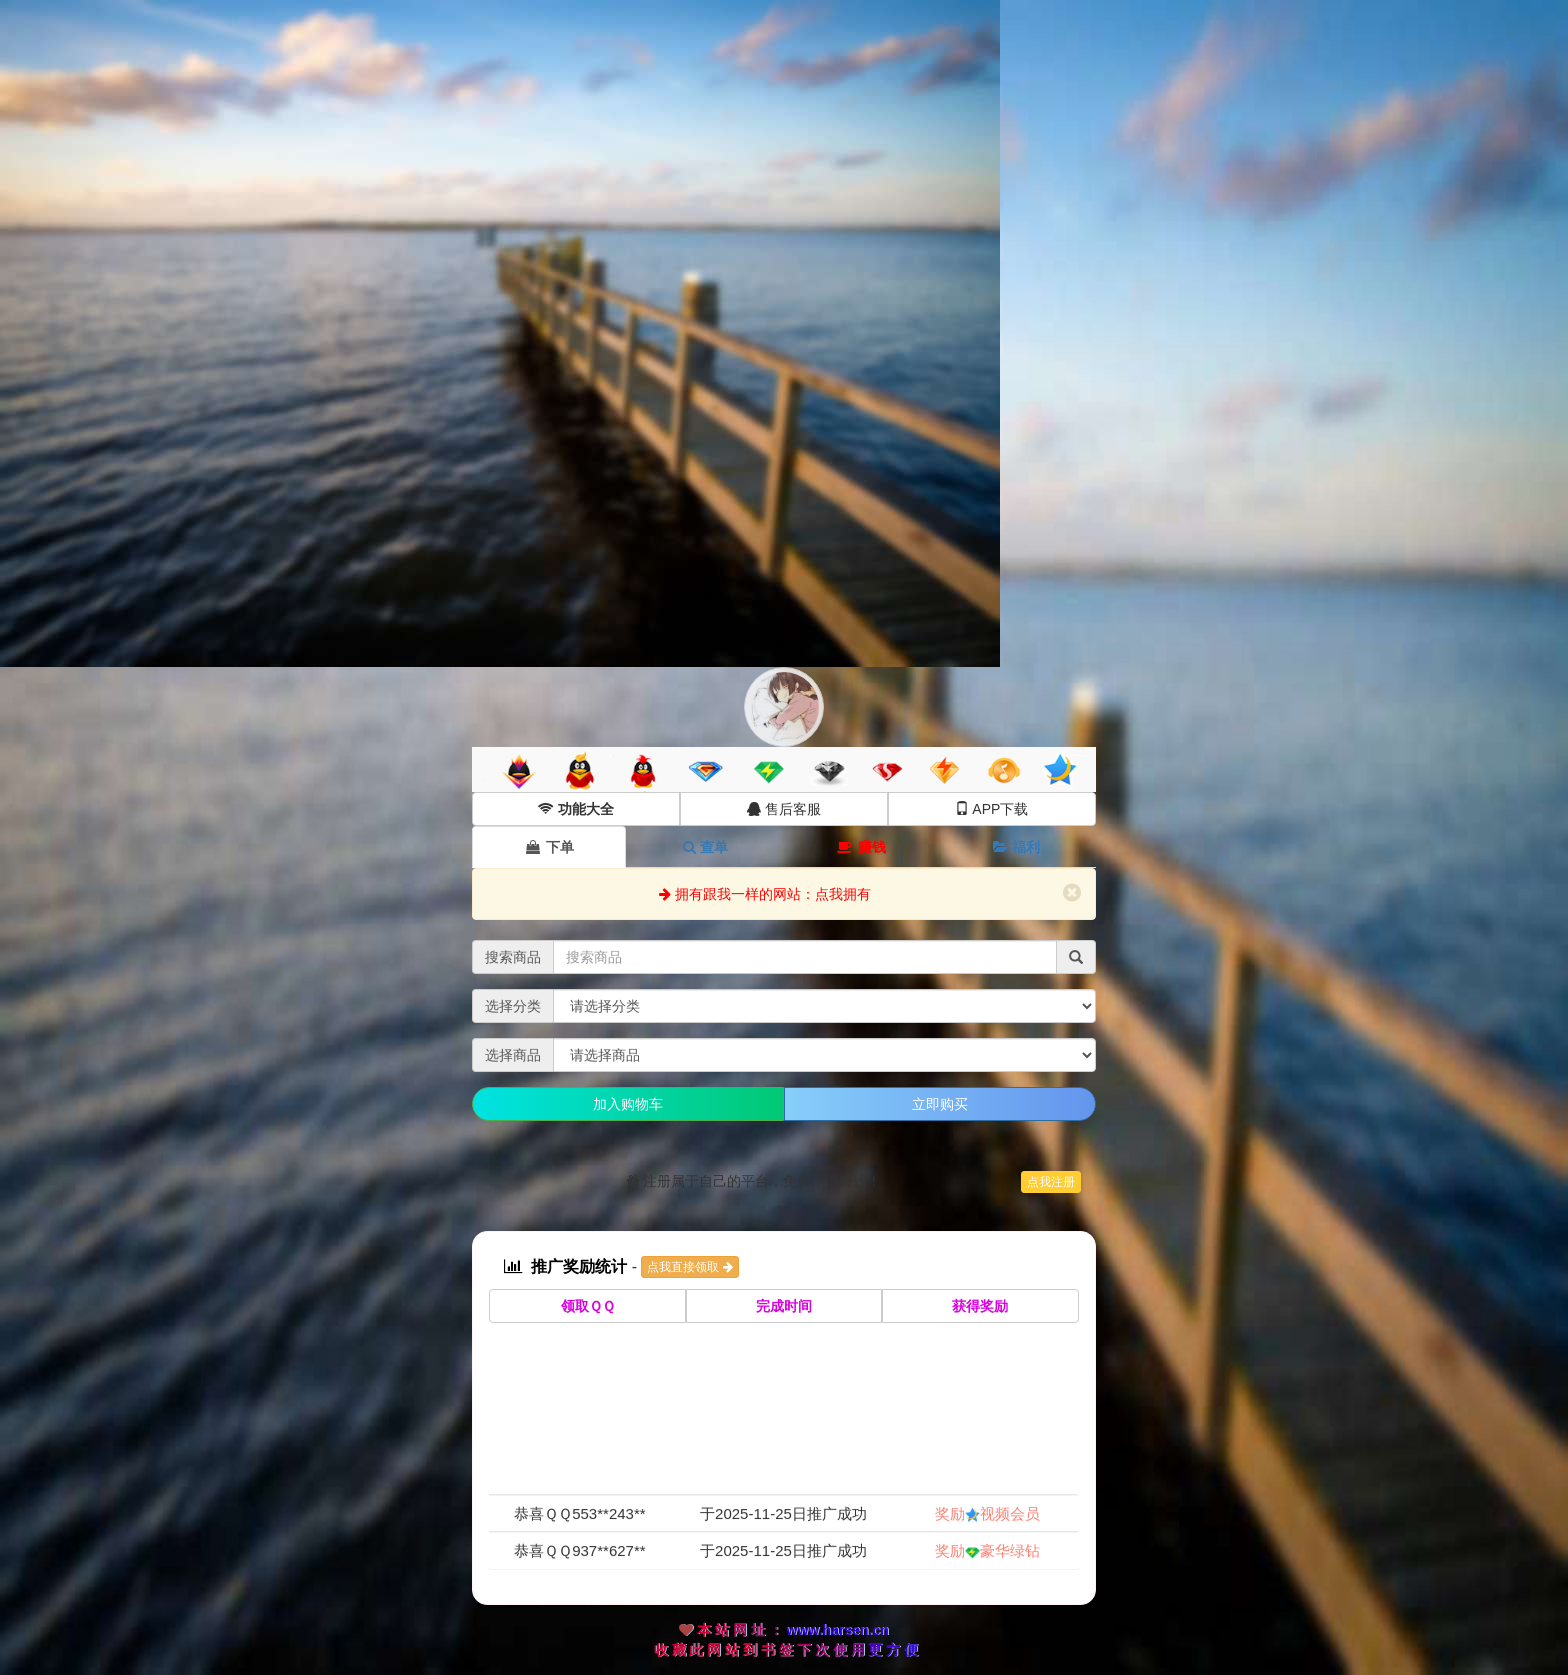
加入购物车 (628, 1104)
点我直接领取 (689, 1267)
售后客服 (784, 809)
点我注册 (1051, 1182)
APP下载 (991, 809)
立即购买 (940, 1104)
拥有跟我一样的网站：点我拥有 (765, 894)
